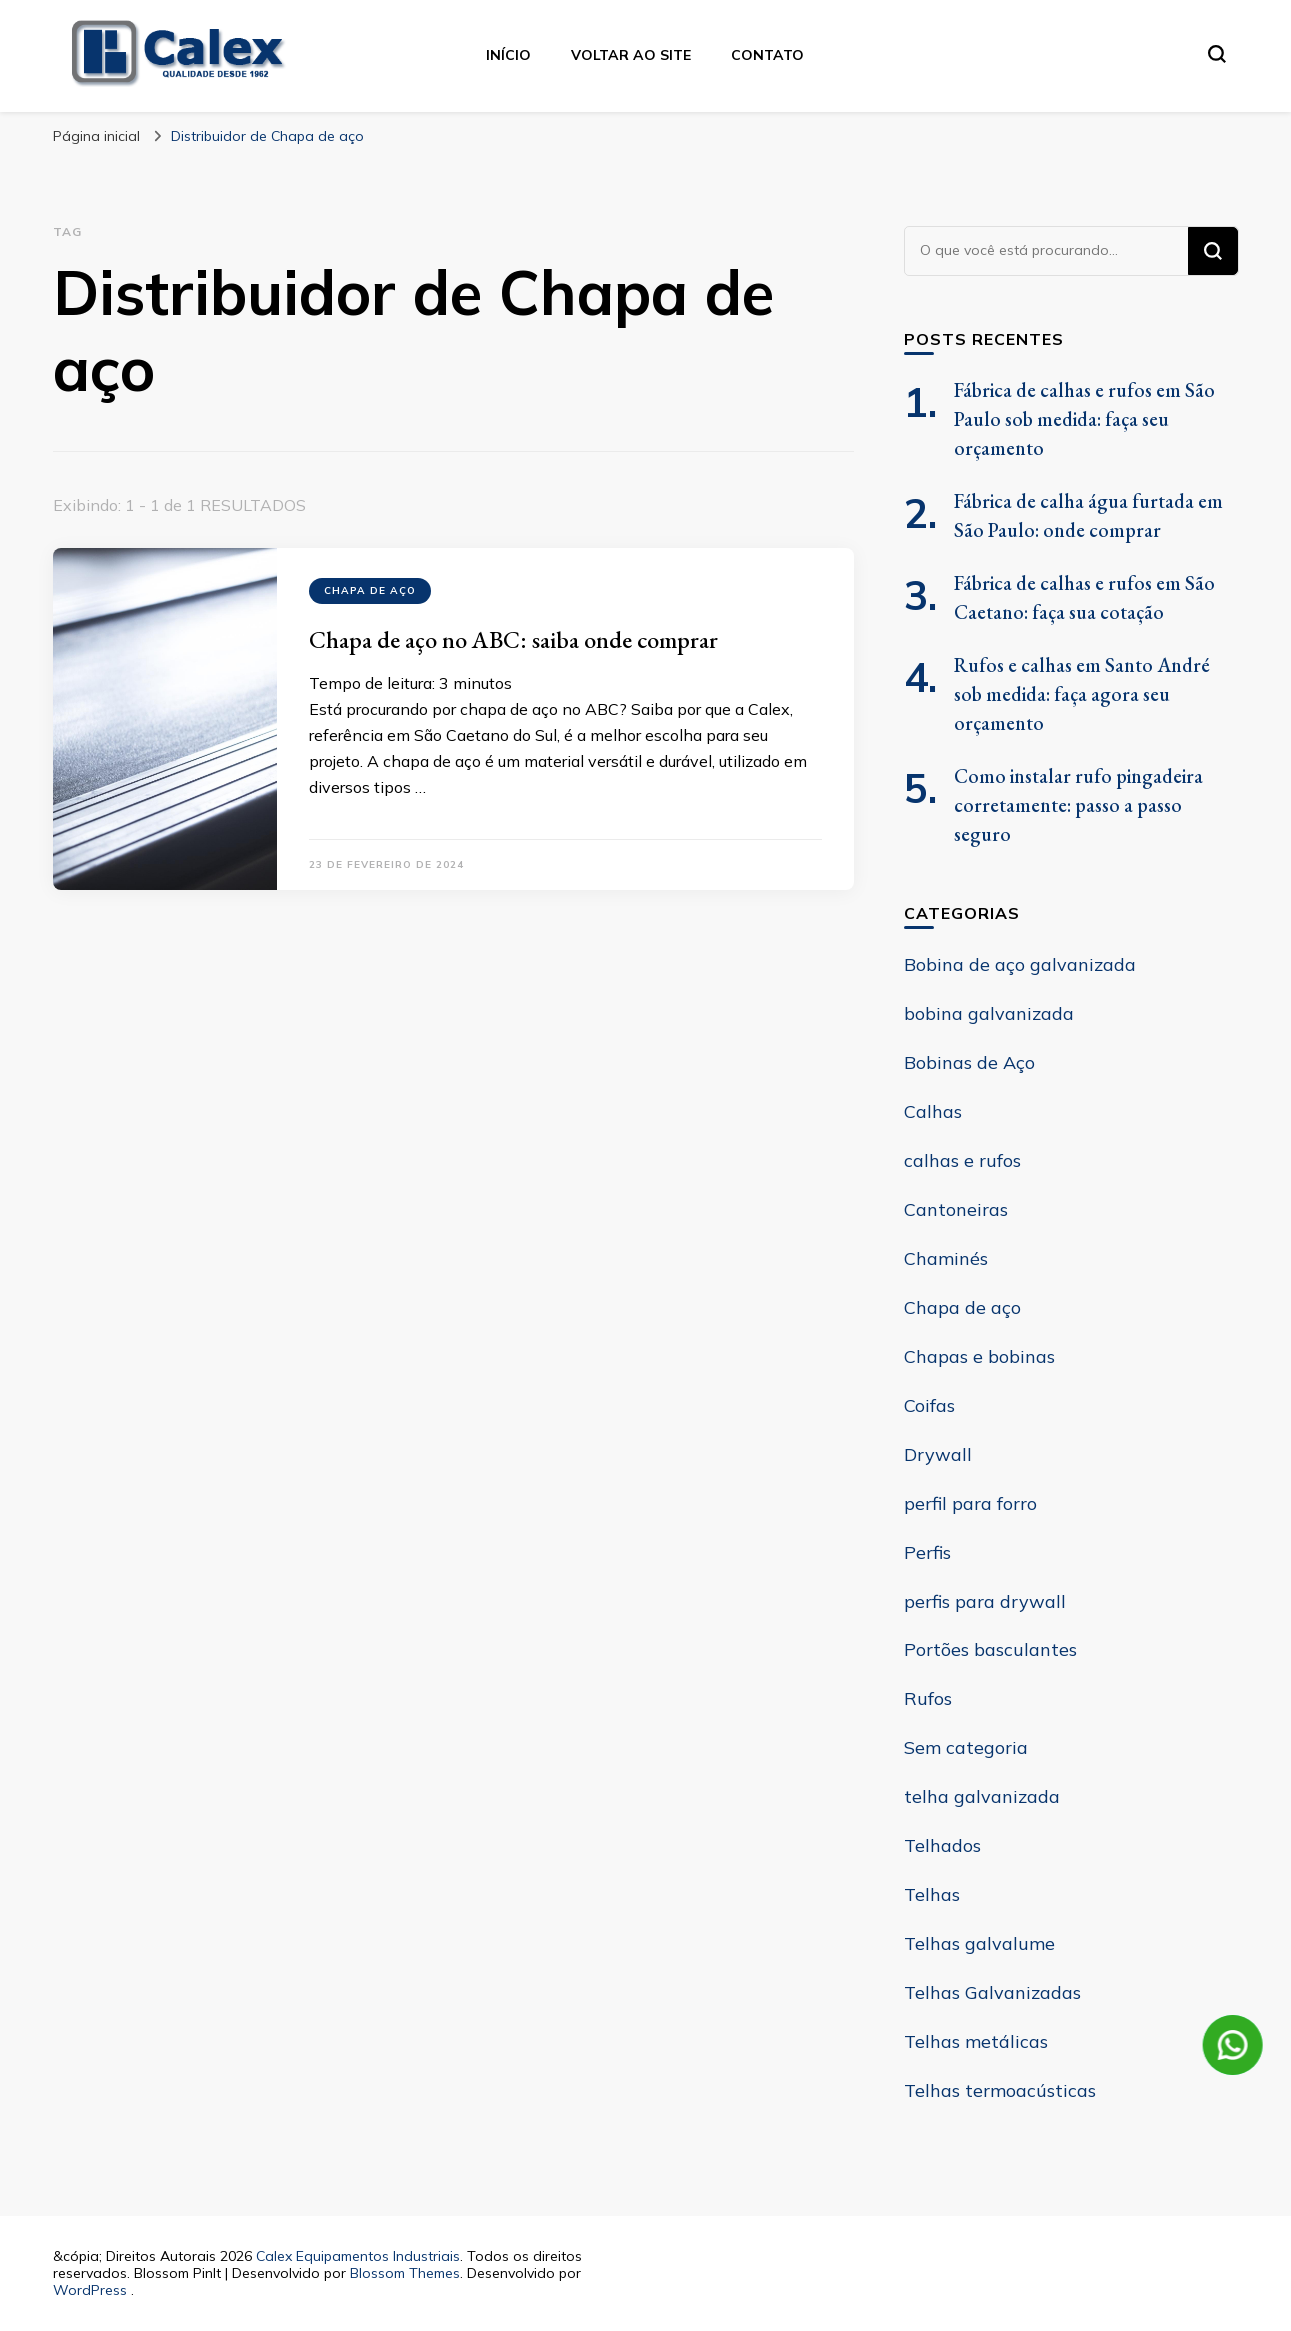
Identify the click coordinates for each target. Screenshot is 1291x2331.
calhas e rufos (962, 1160)
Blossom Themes (405, 2273)
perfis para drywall (985, 1601)
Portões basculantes (990, 1649)
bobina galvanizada (989, 1013)
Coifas (929, 1405)
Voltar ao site (631, 55)
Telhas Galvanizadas (992, 1992)
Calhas (933, 1111)
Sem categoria (966, 1747)
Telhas (932, 1894)
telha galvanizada (982, 1796)
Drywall (938, 1454)
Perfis (927, 1552)
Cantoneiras (956, 1209)
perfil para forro (970, 1503)
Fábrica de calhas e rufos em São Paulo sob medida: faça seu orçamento (1084, 419)
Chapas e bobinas (979, 1356)
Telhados (942, 1845)
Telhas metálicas (976, 2041)
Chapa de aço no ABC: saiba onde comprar (513, 639)
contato (767, 55)
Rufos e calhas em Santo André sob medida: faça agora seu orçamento (1082, 694)
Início (508, 55)
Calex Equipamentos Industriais (358, 2256)
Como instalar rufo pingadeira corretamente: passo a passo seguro (1078, 805)
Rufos (928, 1698)
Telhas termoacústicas (1000, 2090)
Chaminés (946, 1258)
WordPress (90, 2290)
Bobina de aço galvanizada (1020, 964)
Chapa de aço (370, 590)
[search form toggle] (1217, 54)
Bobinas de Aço (969, 1062)
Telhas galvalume (979, 1943)
